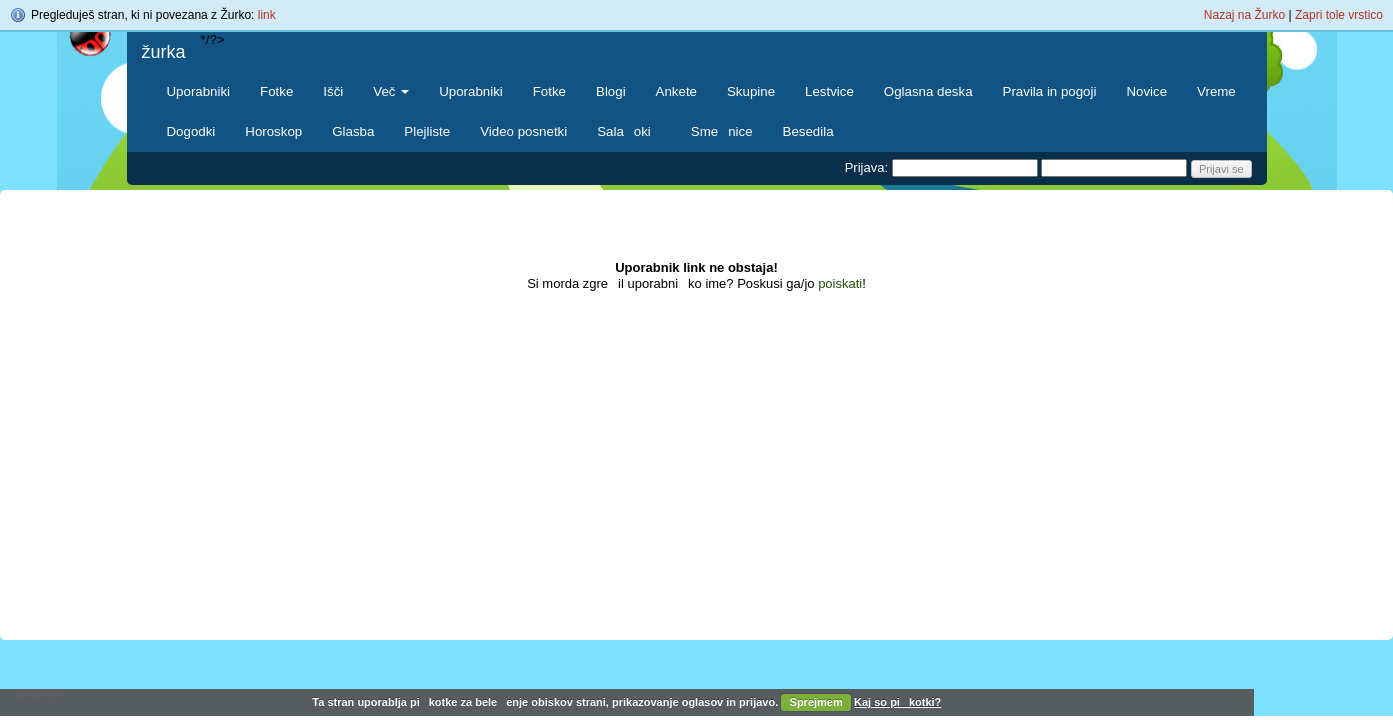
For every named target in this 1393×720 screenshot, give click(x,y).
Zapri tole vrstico (1339, 15)
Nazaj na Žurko (1244, 15)
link (267, 15)
